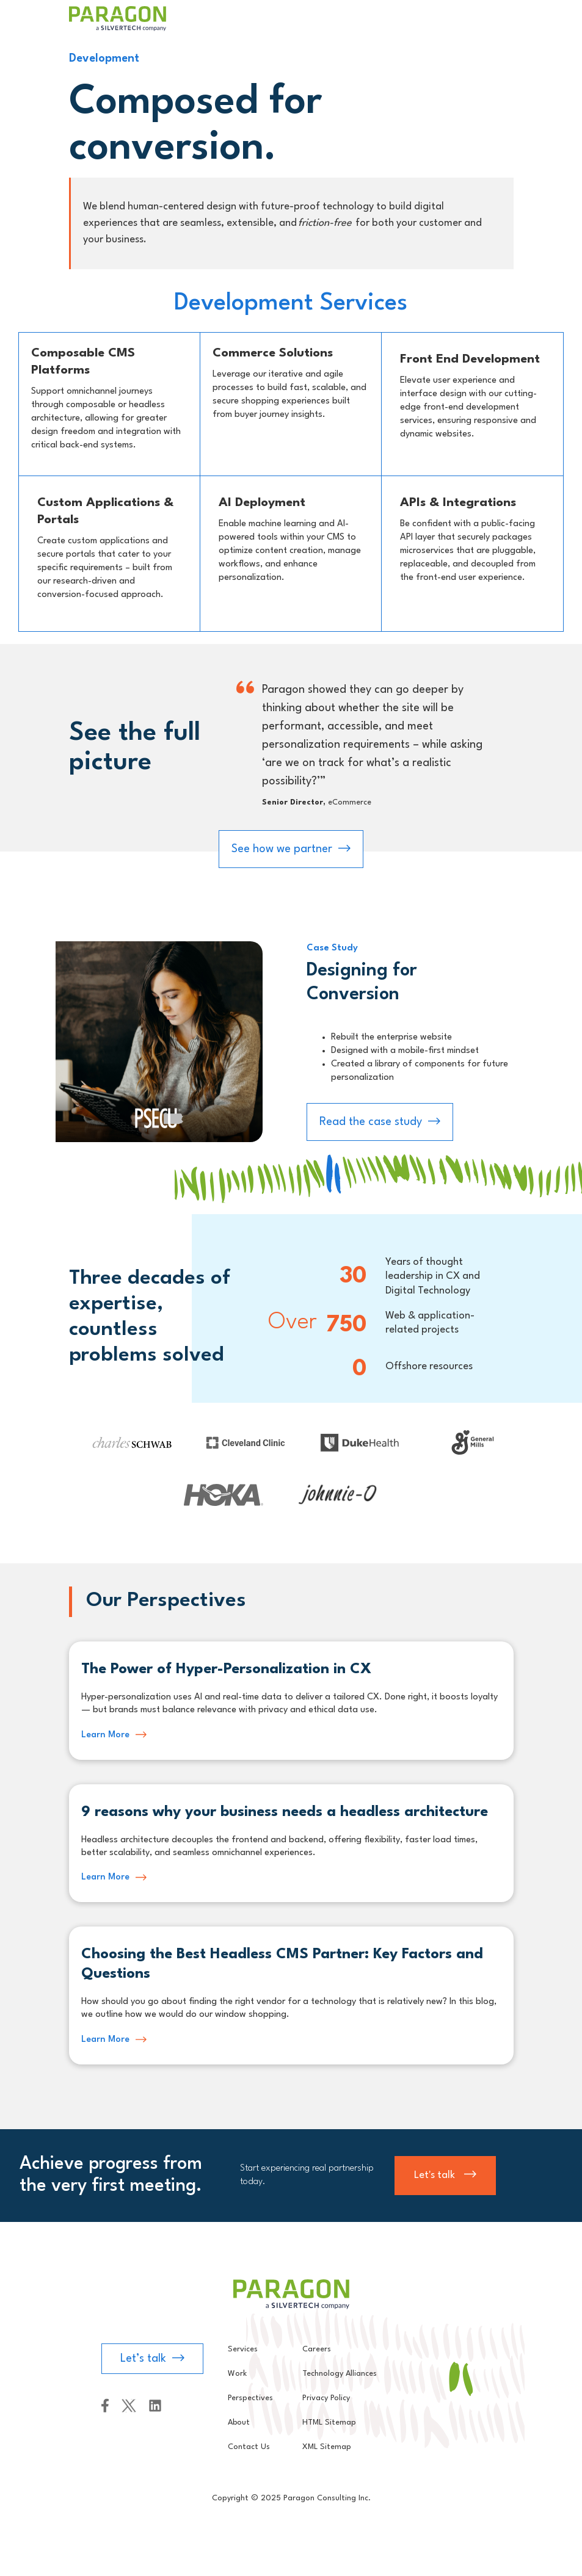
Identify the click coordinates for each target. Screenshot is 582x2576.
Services (243, 2349)
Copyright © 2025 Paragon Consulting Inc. (291, 2498)
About (239, 2422)
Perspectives (250, 2398)
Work (237, 2374)
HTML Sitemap (329, 2422)
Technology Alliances (339, 2374)
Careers (316, 2349)
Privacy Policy (326, 2398)
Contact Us (249, 2447)
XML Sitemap (326, 2447)
